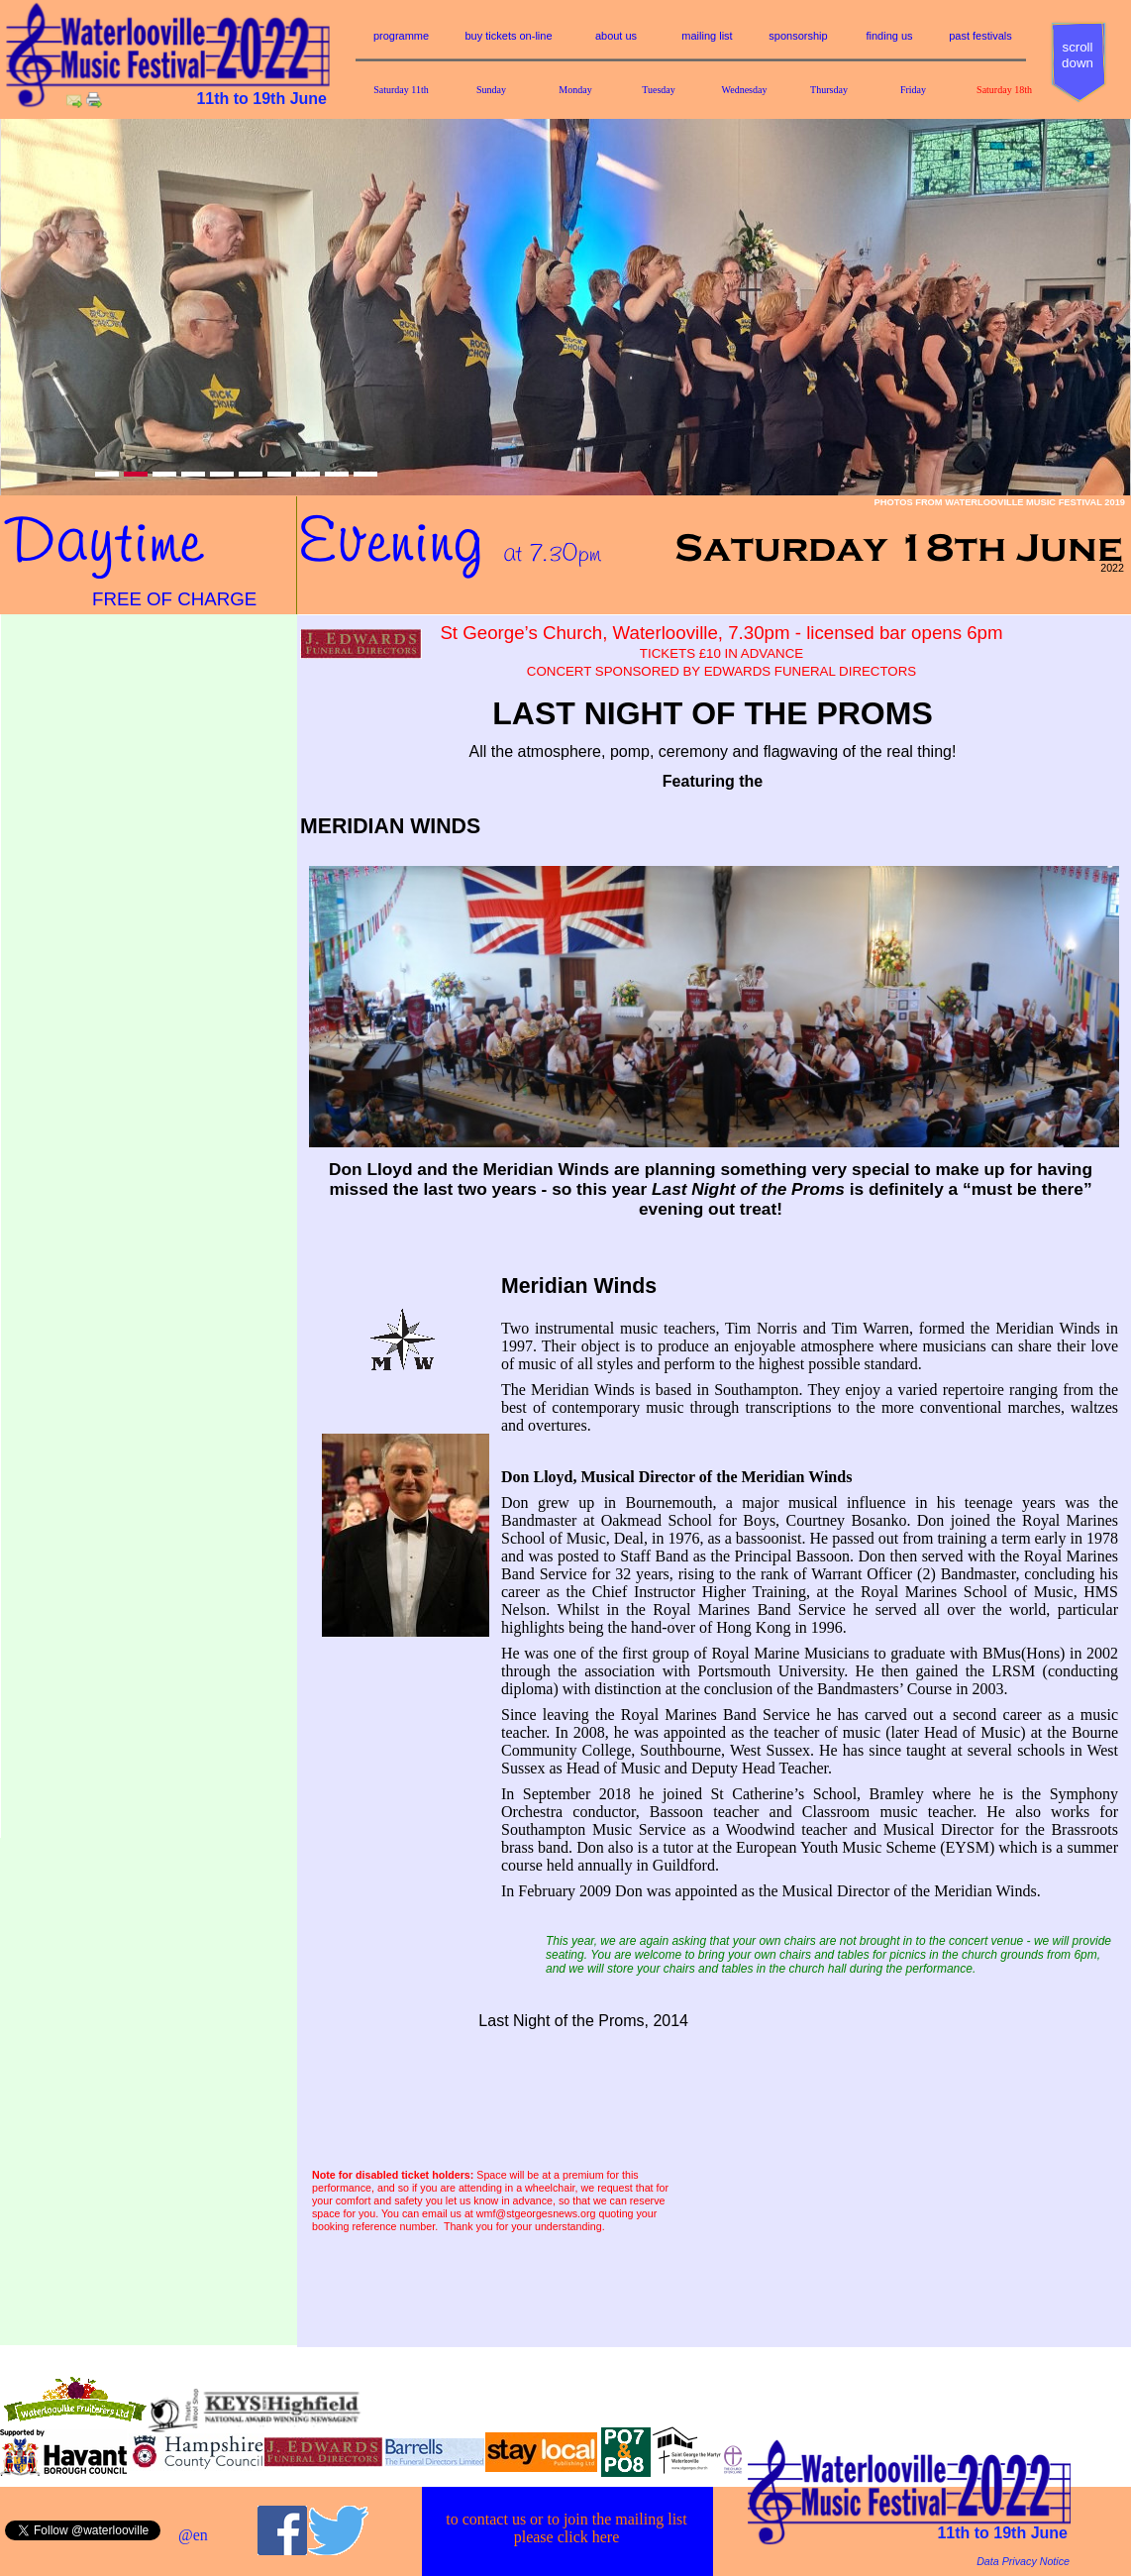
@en (193, 2534)
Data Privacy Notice (1023, 2561)
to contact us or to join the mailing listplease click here (566, 2528)
